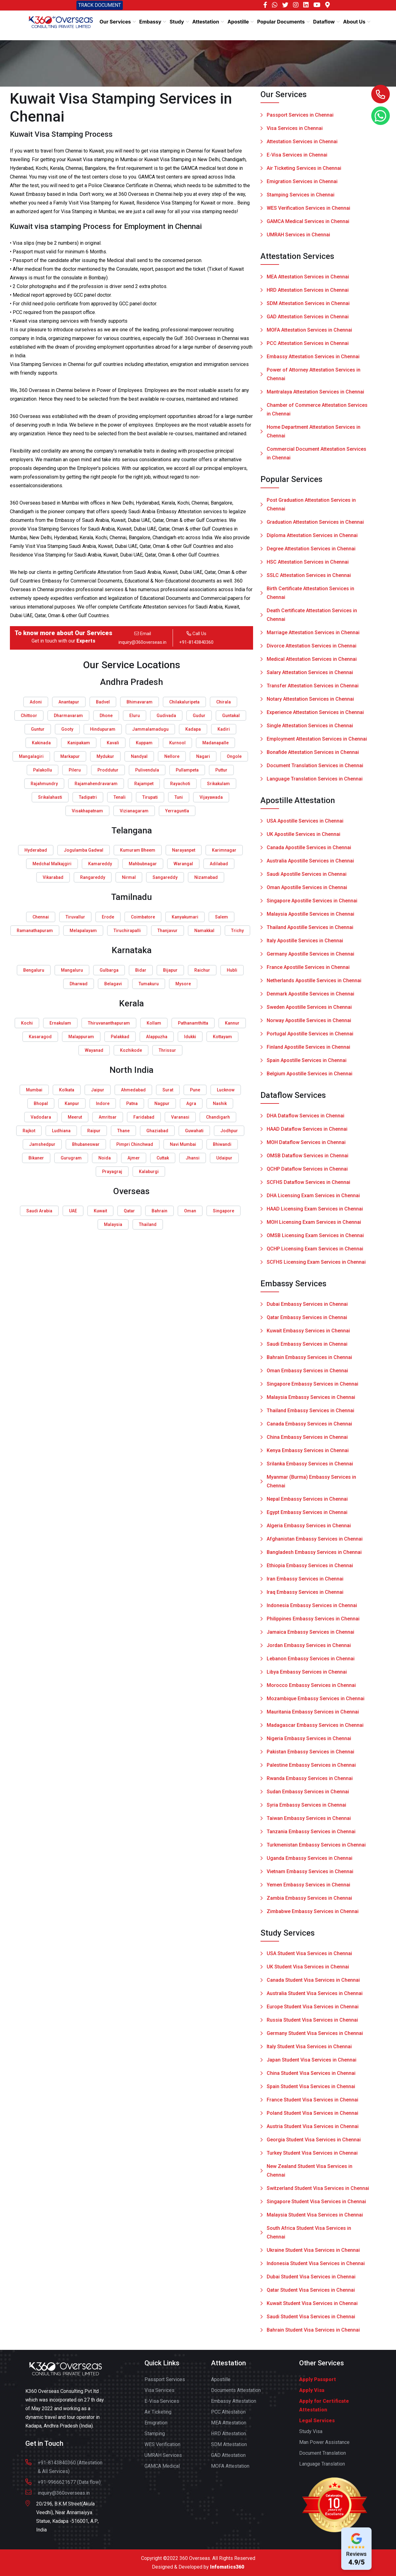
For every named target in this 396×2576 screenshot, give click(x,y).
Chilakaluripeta (184, 701)
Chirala (223, 701)
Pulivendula (147, 770)
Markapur (70, 756)
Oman (190, 1210)
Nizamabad (206, 877)
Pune (195, 1089)
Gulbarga (109, 970)
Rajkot (29, 1130)
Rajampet (143, 783)
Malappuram (81, 1036)
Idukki (190, 1036)
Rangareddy (92, 877)
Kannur (232, 1023)
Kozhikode (131, 1050)
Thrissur (167, 1050)
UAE (73, 1210)
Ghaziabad (157, 1130)
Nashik (220, 1103)
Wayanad (94, 1050)
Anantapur (68, 701)
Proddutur (107, 770)
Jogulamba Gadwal (83, 850)
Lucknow (226, 1089)
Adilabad (219, 863)
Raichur (202, 970)
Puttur (221, 770)
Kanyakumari (185, 916)
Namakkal (204, 930)
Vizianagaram (134, 810)
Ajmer (133, 1157)
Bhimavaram (140, 701)
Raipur (94, 1130)
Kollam (154, 1023)
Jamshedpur (42, 1144)
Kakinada (41, 742)
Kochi (27, 1023)
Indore (103, 1103)
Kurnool (177, 742)
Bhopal (41, 1103)
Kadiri (223, 729)
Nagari (203, 756)
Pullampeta (187, 770)
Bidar (140, 970)
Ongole (234, 756)
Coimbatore (143, 916)
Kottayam (222, 1036)
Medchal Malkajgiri (51, 863)
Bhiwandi (222, 1144)
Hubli (232, 970)
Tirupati (150, 797)
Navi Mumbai (183, 1144)
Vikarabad (53, 877)
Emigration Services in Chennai (302, 181)
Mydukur (105, 756)
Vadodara (41, 1117)
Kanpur (72, 1103)
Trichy (237, 930)
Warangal (183, 863)
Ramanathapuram (35, 930)
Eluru (134, 715)
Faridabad (143, 1117)
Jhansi (193, 1157)
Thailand (148, 1224)
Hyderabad (35, 850)
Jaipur (97, 1089)
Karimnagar (224, 850)
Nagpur (162, 1103)
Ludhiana (61, 1130)
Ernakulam (60, 1023)
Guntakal (231, 715)
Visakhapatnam (87, 810)
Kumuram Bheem (137, 850)
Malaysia (113, 1224)
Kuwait (100, 1210)
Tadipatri (88, 797)
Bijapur (170, 970)
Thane (123, 1130)
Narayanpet (183, 850)
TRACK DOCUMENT (99, 5)
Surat (167, 1089)
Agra (191, 1103)
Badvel (103, 701)
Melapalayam (83, 930)
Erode (108, 916)
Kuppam (144, 742)
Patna (132, 1103)
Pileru (75, 770)
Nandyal (139, 756)
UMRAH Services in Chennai (298, 235)
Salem (221, 916)
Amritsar (108, 1117)
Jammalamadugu (150, 729)
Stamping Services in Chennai (300, 195)
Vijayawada (211, 797)
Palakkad (120, 1036)
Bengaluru (33, 970)
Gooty (67, 729)
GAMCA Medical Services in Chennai (308, 221)
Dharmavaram (68, 715)
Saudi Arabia (39, 1210)
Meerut (75, 1117)
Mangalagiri (31, 756)
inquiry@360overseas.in (142, 642)
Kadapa (193, 729)
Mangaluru (72, 970)
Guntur (38, 729)
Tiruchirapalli (127, 930)
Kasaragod (40, 1036)
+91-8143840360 (196, 642)
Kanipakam (78, 742)
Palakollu (42, 770)
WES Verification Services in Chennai (308, 208)
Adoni (36, 701)
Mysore (183, 983)
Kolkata (66, 1089)
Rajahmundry (44, 783)
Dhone (106, 715)
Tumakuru (149, 983)
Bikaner (36, 1157)
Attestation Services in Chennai (302, 141)
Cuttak (163, 1157)
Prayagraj (112, 1171)
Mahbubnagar (143, 863)
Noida (104, 1157)
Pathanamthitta (193, 1023)
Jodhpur (229, 1130)
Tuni (178, 797)
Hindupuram (102, 729)
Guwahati (194, 1130)
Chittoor (29, 715)
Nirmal (129, 877)
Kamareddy (100, 863)
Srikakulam (218, 783)
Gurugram (71, 1157)
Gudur (199, 715)
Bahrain (159, 1210)
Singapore (223, 1210)
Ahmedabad (133, 1089)
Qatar (129, 1210)
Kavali (113, 742)
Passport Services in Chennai (300, 115)
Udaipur (224, 1157)
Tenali (120, 797)
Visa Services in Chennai (295, 128)
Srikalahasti (50, 797)
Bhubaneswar (86, 1144)
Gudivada (166, 715)
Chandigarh (218, 1117)
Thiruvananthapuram (109, 1023)
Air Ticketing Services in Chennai (304, 168)
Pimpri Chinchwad (134, 1144)
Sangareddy (165, 877)
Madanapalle (215, 742)
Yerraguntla (177, 810)
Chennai (40, 916)
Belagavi (113, 983)
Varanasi (180, 1117)
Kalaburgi (149, 1171)
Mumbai (34, 1089)
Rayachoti (180, 783)
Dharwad (79, 983)
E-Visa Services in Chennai (297, 155)
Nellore (171, 756)
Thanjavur (167, 930)
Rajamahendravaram (96, 783)
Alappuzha (156, 1036)
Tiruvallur (75, 916)
